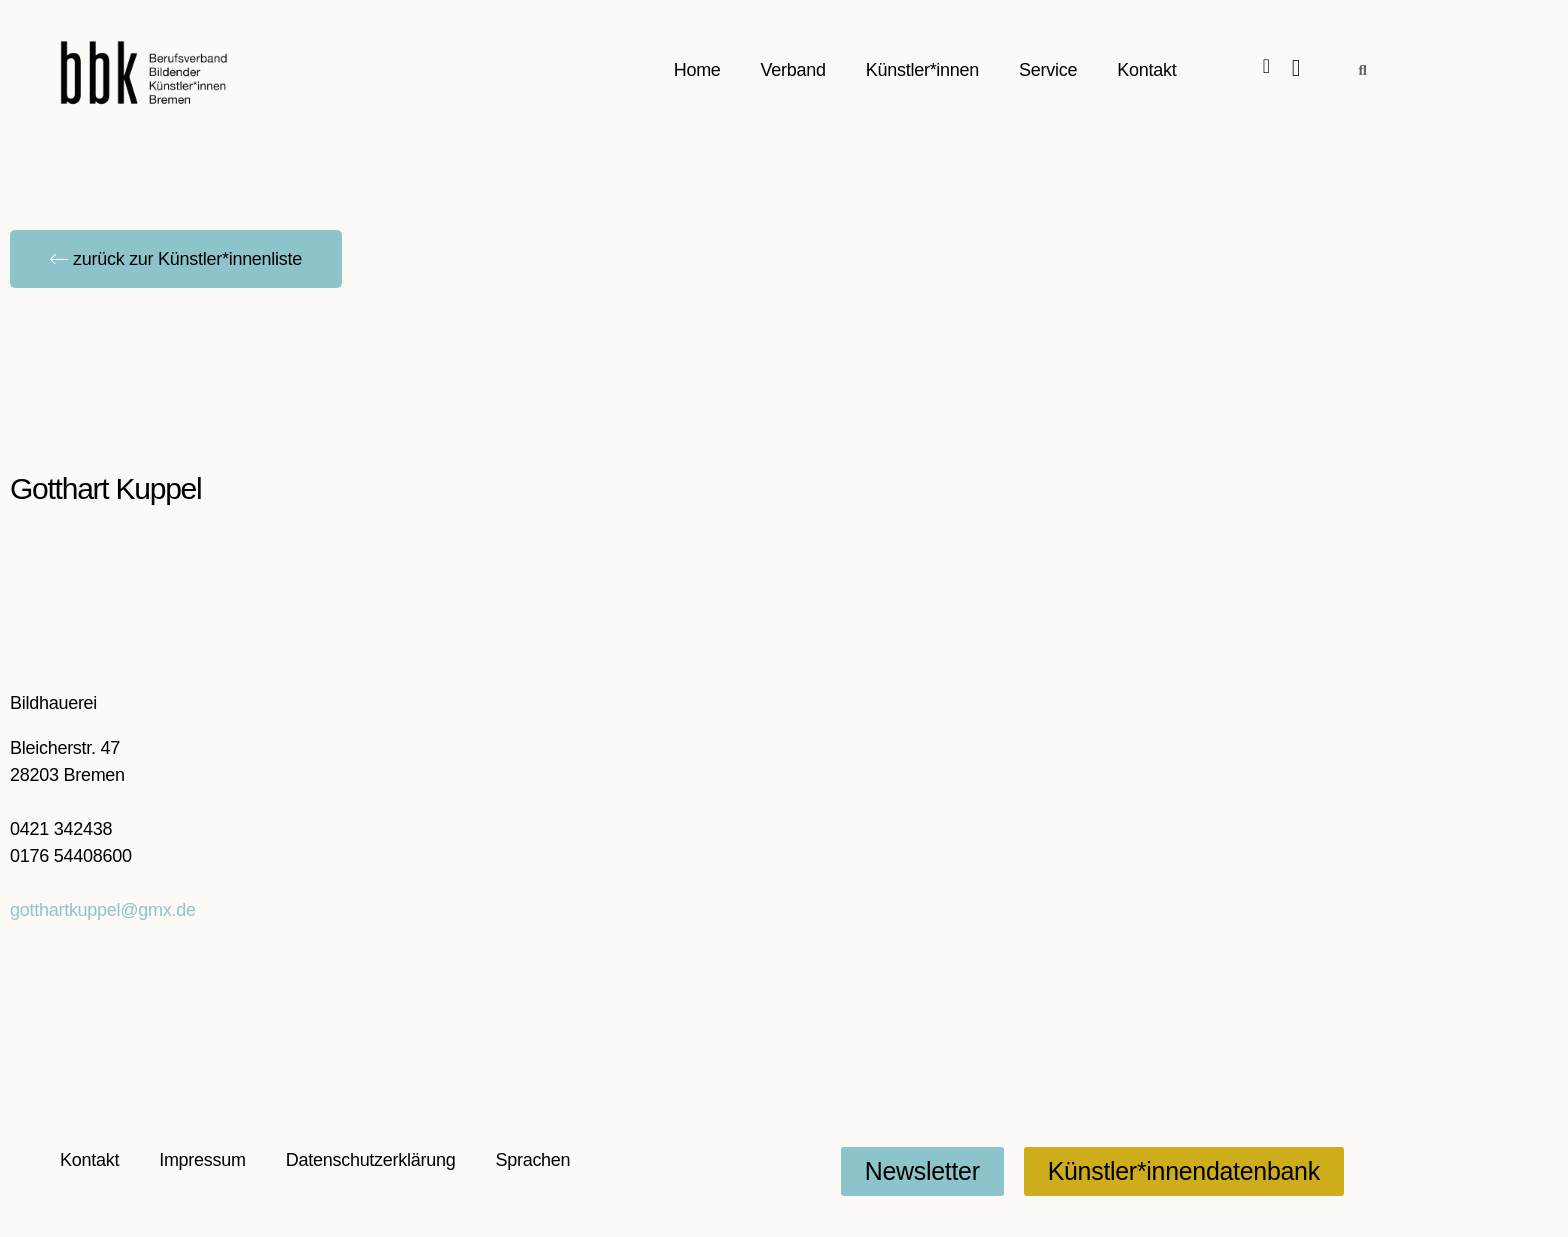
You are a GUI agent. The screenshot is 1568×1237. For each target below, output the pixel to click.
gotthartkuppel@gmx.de (103, 910)
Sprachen (532, 1160)
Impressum (202, 1160)
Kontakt (1146, 70)
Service (1048, 70)
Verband (793, 70)
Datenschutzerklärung (371, 1160)
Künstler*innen (922, 70)
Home (697, 70)
